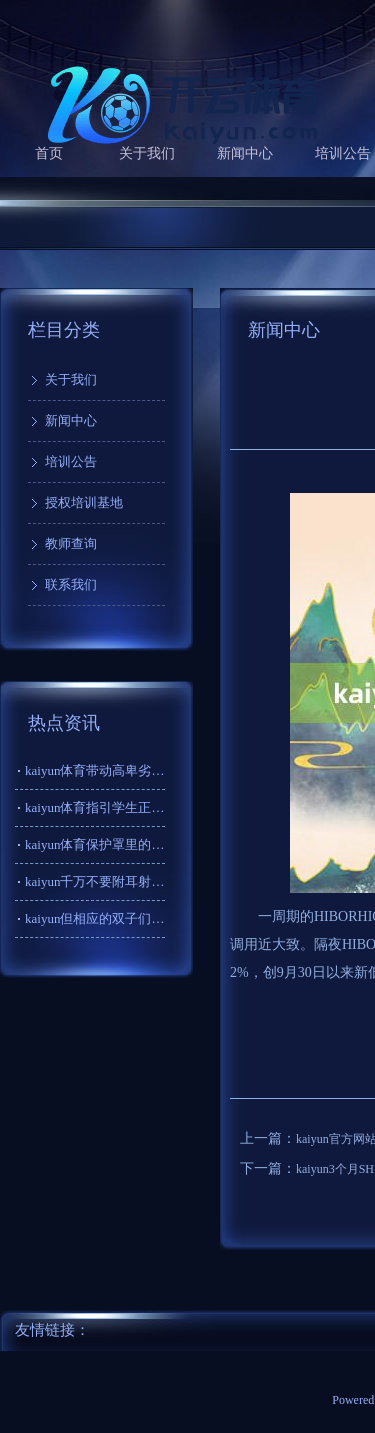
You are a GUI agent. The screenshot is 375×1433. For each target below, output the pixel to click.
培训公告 (71, 461)
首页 (49, 153)
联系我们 (71, 584)
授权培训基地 (84, 502)
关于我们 (147, 153)
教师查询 (71, 543)
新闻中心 (245, 153)
